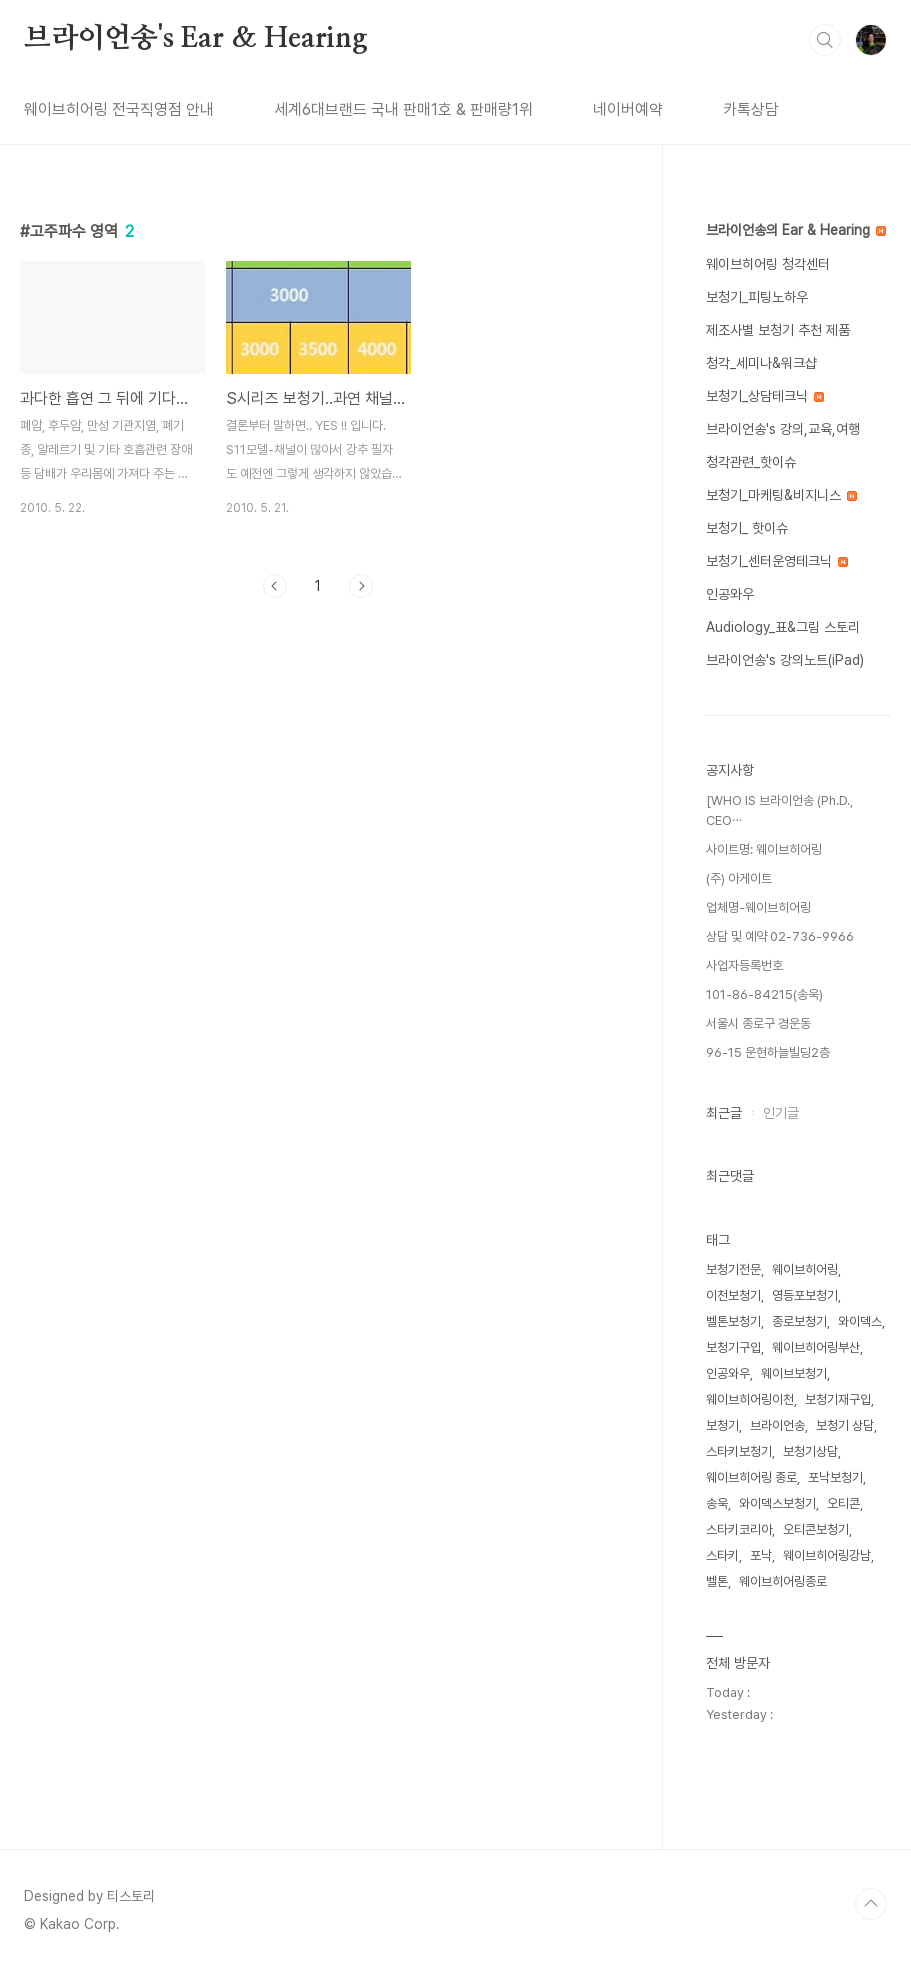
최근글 (724, 1113)
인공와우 (730, 594)
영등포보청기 (805, 1295)
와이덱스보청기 (777, 1503)
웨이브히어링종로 (783, 1581)
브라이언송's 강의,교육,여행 (783, 429)
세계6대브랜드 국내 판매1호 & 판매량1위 (403, 109)
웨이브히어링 (805, 1269)
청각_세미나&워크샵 (761, 363)
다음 (361, 586)
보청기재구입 (838, 1399)
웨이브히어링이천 (750, 1399)
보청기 (722, 1425)
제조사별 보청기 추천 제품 (778, 330)
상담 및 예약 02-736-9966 (780, 936)
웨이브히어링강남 (827, 1555)
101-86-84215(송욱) (764, 994)
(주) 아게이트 (739, 878)
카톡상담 (751, 109)
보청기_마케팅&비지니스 (781, 495)
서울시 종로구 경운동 (758, 1023)
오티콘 (843, 1503)
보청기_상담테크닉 (765, 396)
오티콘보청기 (816, 1529)
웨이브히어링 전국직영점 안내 (119, 109)
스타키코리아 (739, 1529)
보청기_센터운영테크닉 (777, 561)
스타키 (722, 1555)
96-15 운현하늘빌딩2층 (768, 1052)
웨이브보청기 (794, 1373)
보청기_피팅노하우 (757, 297)
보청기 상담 (845, 1425)
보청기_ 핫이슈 (747, 528)
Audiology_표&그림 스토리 (783, 627)
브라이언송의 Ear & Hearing (796, 230)
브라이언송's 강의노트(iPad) (785, 660)
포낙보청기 (835, 1477)
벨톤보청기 (733, 1321)
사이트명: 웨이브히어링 (764, 849)
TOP (871, 1904)
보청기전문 (733, 1269)
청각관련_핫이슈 (751, 462)
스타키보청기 (739, 1451)
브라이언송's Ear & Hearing (196, 39)
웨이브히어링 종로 (751, 1477)
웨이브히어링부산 (816, 1347)
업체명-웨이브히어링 (758, 907)
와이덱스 (860, 1321)
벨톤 (717, 1581)
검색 (825, 40)
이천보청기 (733, 1295)
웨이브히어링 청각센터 (768, 264)
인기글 (781, 1113)
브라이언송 (777, 1425)
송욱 (717, 1503)
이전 (275, 586)
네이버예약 (628, 109)
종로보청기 (799, 1321)
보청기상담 (810, 1451)
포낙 (761, 1555)
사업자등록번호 (744, 965)
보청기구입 (733, 1347)
